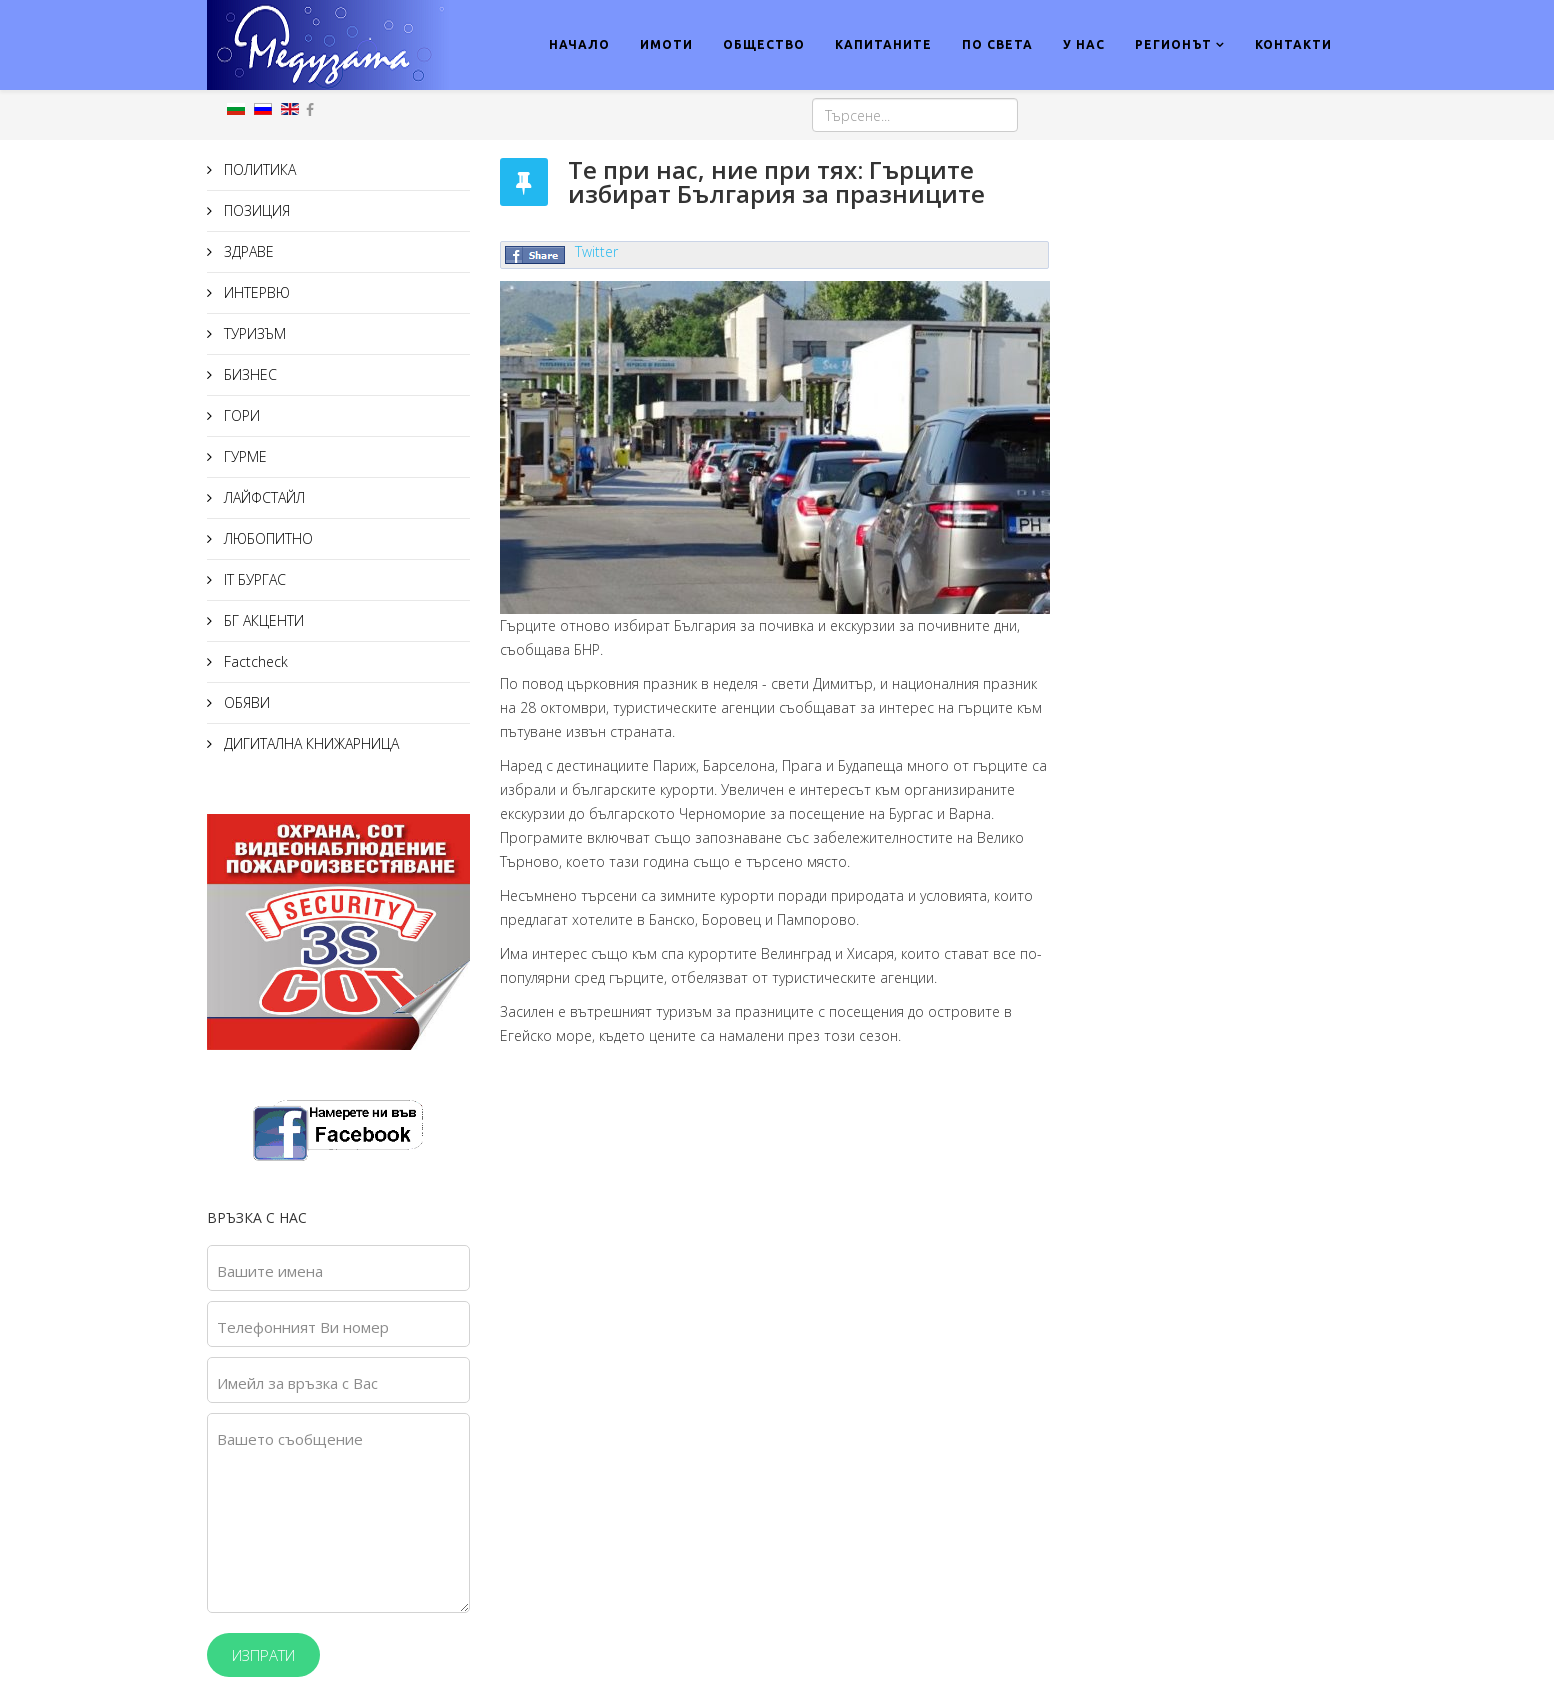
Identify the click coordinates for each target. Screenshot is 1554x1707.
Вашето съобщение (290, 1439)
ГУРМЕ (243, 456)
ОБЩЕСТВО (764, 44)
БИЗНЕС (248, 374)
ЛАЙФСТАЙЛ (262, 497)
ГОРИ (240, 415)
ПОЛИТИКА (258, 169)
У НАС (1084, 44)
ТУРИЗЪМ (253, 333)
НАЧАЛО (579, 44)
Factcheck (254, 661)
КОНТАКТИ (1293, 44)
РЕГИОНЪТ (1173, 44)
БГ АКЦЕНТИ (262, 620)
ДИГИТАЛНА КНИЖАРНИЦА (309, 743)
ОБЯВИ (245, 702)
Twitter (596, 251)
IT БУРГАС (253, 579)
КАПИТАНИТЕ (883, 44)
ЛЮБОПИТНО (266, 538)
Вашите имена (270, 1271)
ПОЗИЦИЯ (255, 210)
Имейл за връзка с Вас (297, 1383)
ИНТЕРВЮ (255, 292)
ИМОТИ (666, 44)
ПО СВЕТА (997, 44)
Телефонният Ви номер (303, 1327)
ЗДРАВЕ (247, 251)
